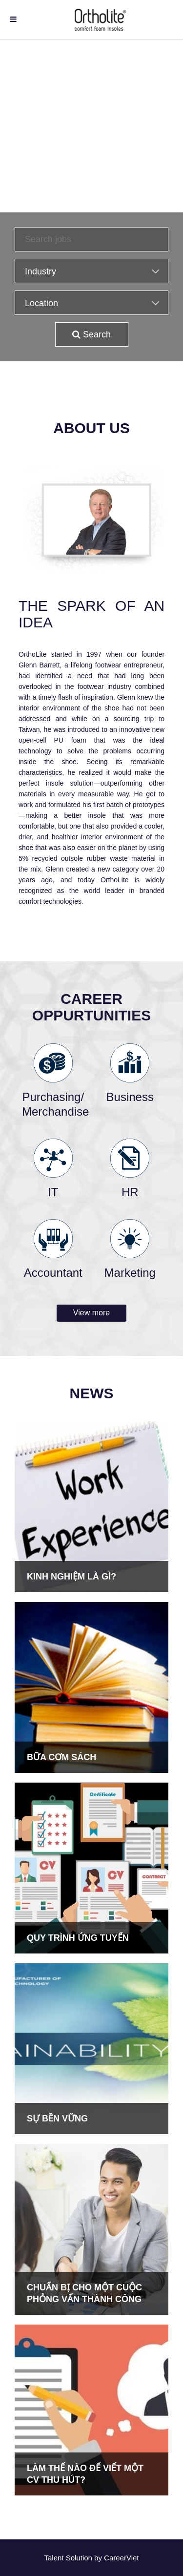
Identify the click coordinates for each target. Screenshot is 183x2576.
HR (130, 1192)
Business (130, 1096)
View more (91, 1313)
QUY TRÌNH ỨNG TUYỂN (78, 1938)
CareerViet (121, 2558)
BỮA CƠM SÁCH (61, 1757)
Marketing (130, 1272)
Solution (80, 2558)
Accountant (53, 1272)
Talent (54, 2558)
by (99, 2558)
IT (53, 1192)
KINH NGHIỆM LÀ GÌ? (71, 1576)
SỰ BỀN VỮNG (57, 2118)
